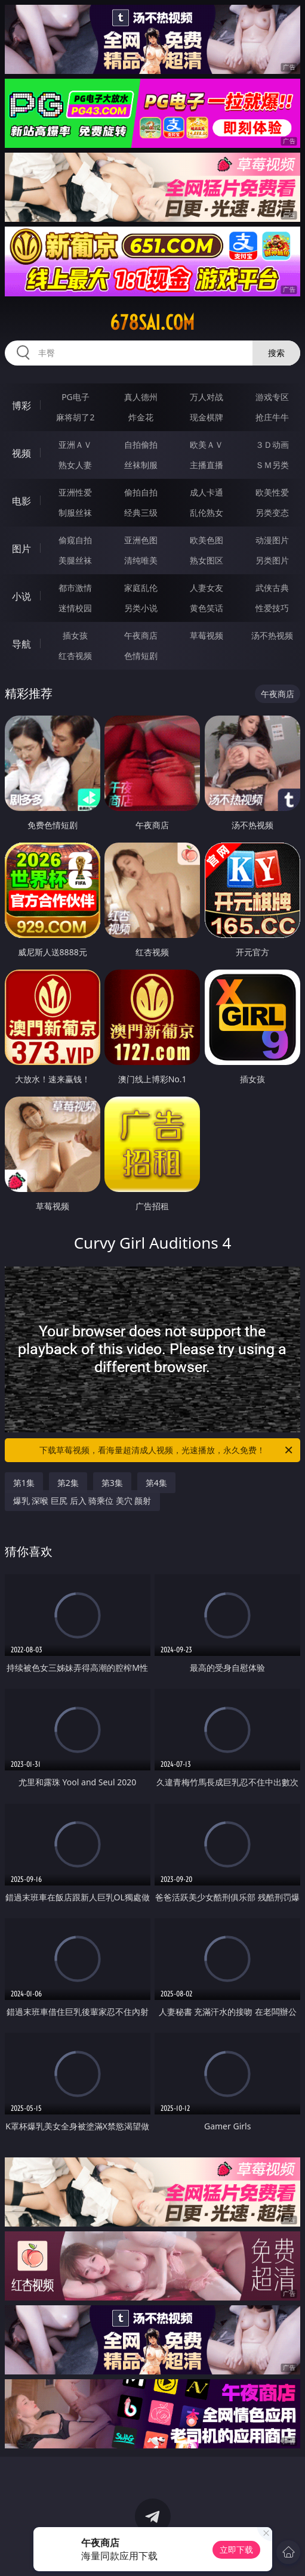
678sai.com (152, 323)
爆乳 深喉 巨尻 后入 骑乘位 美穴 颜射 (82, 1500)
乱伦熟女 (206, 512)
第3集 (112, 1482)
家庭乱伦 (141, 587)
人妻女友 (206, 587)
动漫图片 (272, 540)
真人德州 (141, 396)
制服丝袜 (75, 512)
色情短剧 (141, 655)
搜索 (276, 352)
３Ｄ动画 (272, 444)
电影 (21, 500)
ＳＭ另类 (272, 464)
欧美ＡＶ (206, 444)
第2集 (68, 1482)
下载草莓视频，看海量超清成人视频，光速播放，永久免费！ (166, 1450)
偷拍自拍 (141, 492)
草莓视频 (206, 635)
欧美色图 (206, 540)
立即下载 (236, 2549)
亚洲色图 (141, 540)
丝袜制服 (141, 464)
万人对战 (206, 396)
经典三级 (141, 512)
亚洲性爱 (75, 492)
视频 (21, 453)
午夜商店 (141, 635)
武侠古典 (272, 587)
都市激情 (75, 587)
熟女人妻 (75, 464)
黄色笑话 (206, 608)
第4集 (156, 1482)
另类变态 (272, 512)
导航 (21, 644)
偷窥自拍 (75, 540)
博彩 (21, 405)
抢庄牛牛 (272, 417)
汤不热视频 (272, 635)
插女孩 (75, 635)
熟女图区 (206, 560)
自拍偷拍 (141, 444)
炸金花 (140, 417)
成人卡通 (206, 492)
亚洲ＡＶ (75, 444)
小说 (21, 596)
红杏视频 (75, 655)
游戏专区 (272, 396)
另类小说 (141, 608)
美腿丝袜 (75, 560)
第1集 (24, 1482)
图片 (21, 548)
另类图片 (272, 560)
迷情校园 (75, 608)
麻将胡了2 (75, 417)
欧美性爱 (272, 492)
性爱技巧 (272, 608)
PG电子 (75, 396)
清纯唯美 (141, 560)
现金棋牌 (206, 417)
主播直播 (206, 464)
